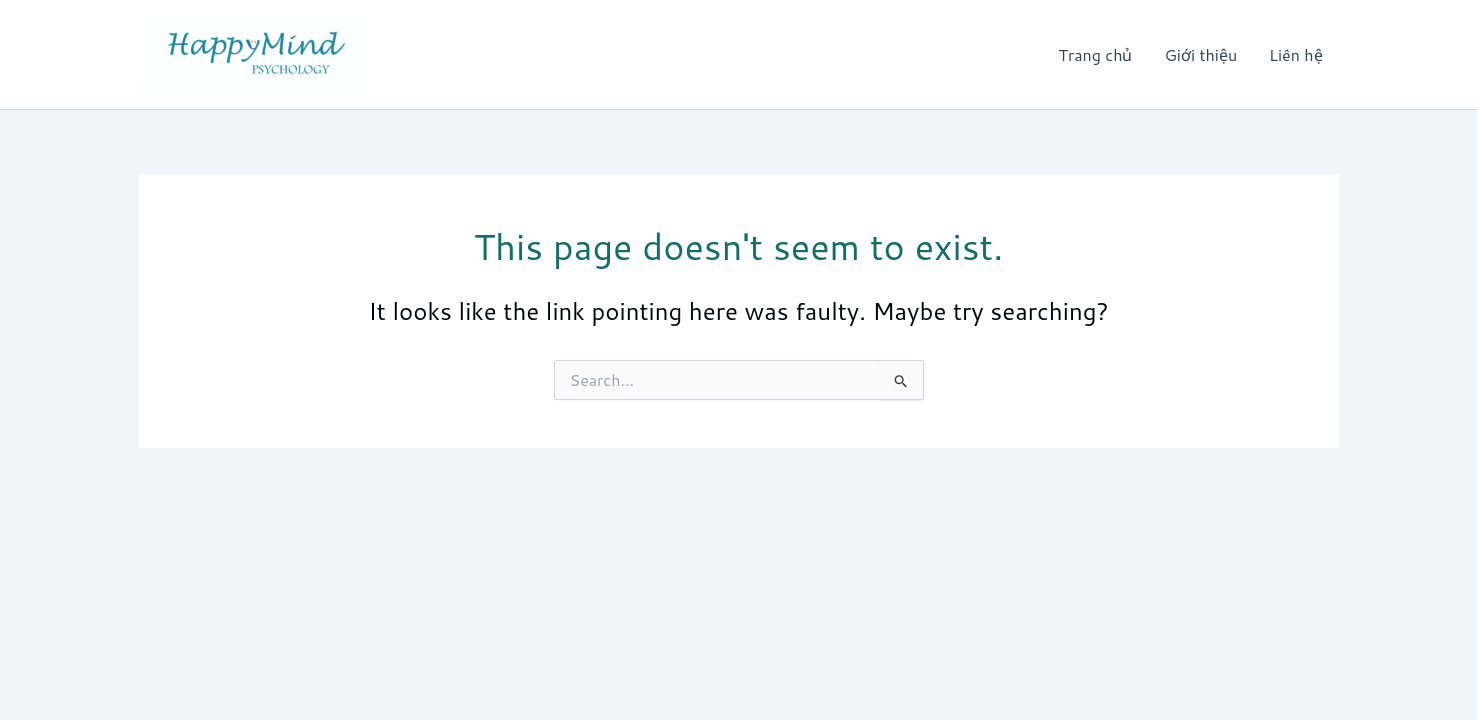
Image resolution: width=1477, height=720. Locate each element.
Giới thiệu (1200, 54)
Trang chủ (1096, 54)
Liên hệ (1295, 54)
